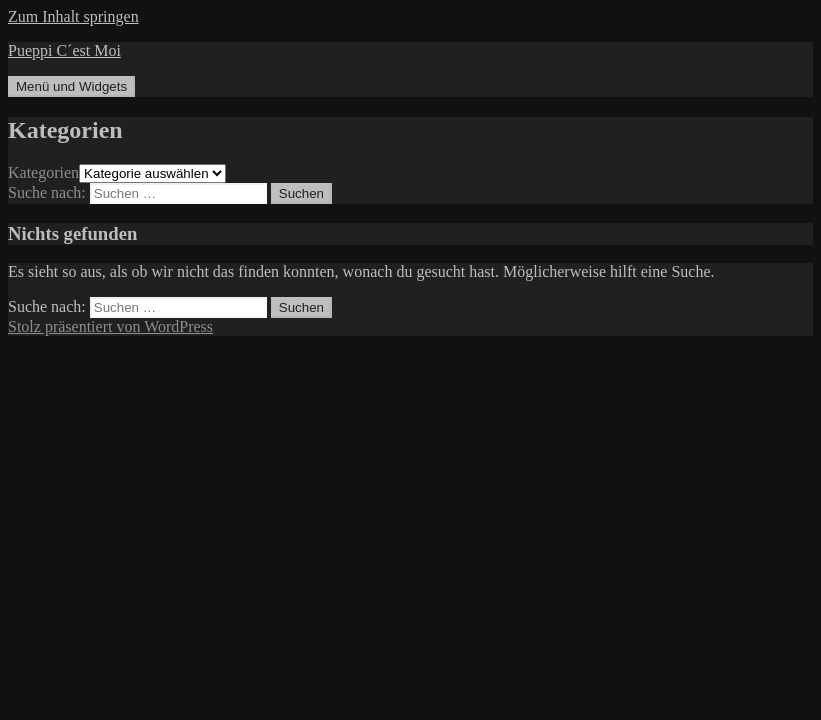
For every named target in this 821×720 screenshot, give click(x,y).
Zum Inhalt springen (73, 16)
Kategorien (43, 172)
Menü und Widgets (71, 86)
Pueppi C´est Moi (64, 50)
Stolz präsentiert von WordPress (110, 326)
